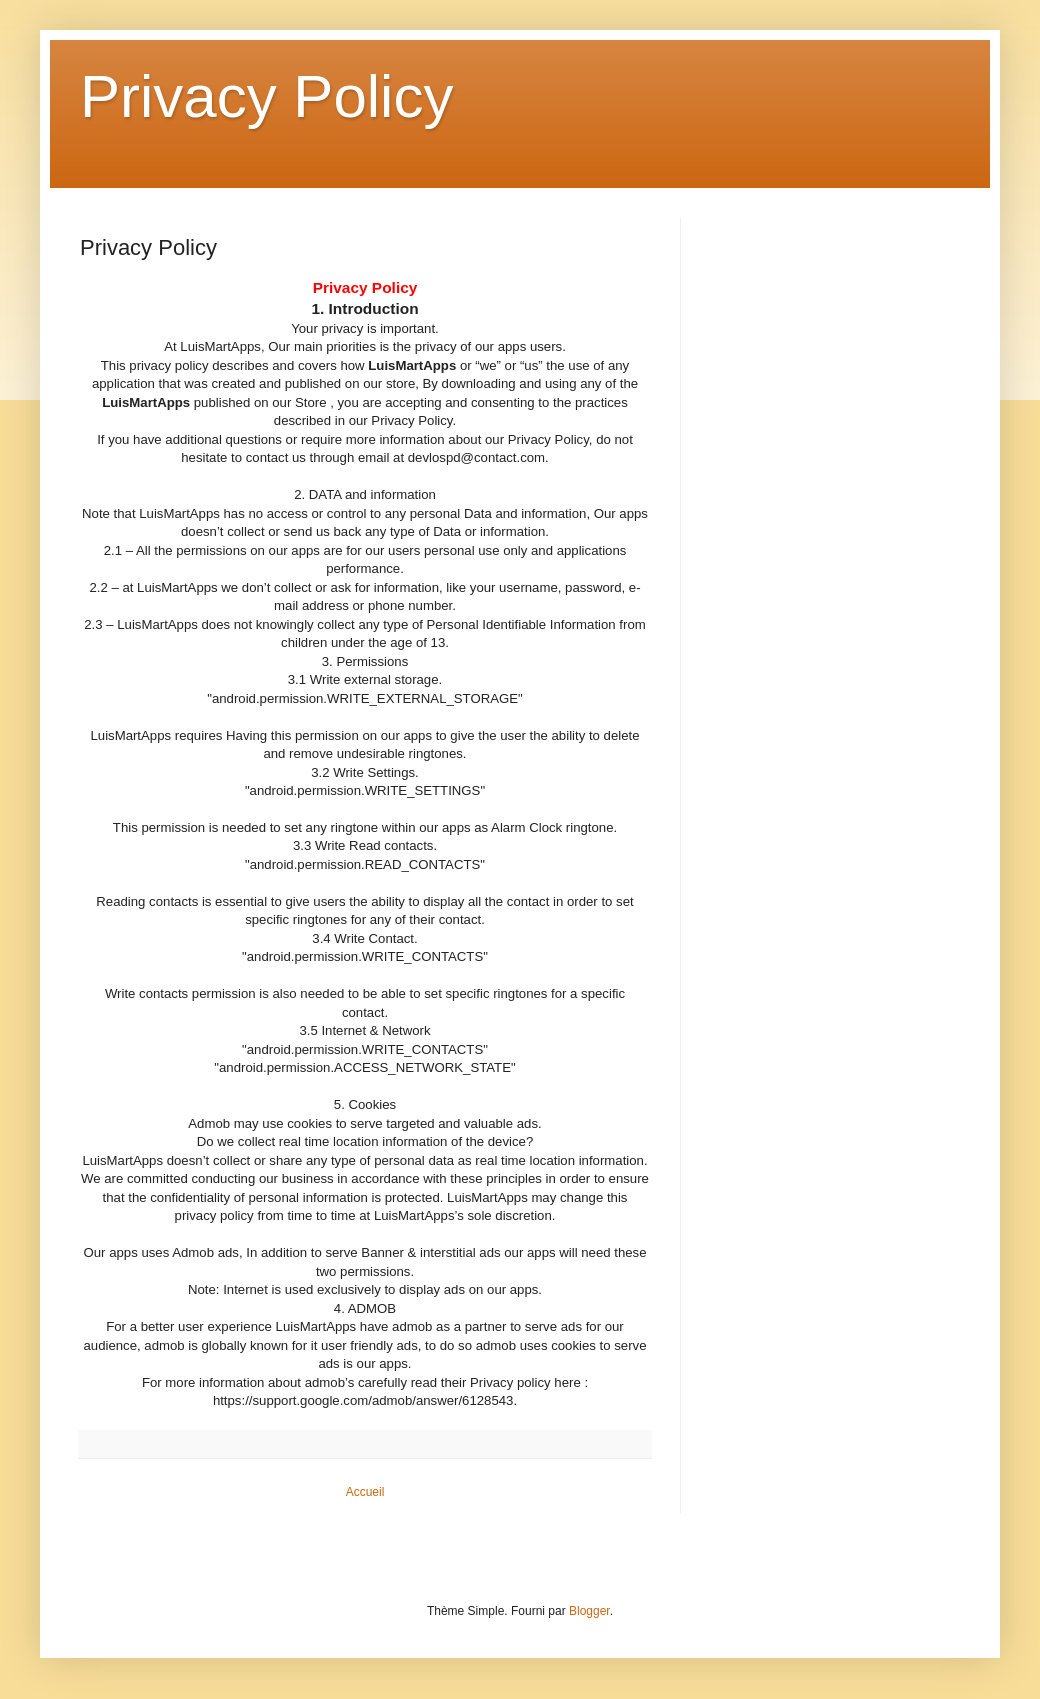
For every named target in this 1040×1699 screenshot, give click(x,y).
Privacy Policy (266, 96)
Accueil (365, 1492)
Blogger (589, 1611)
